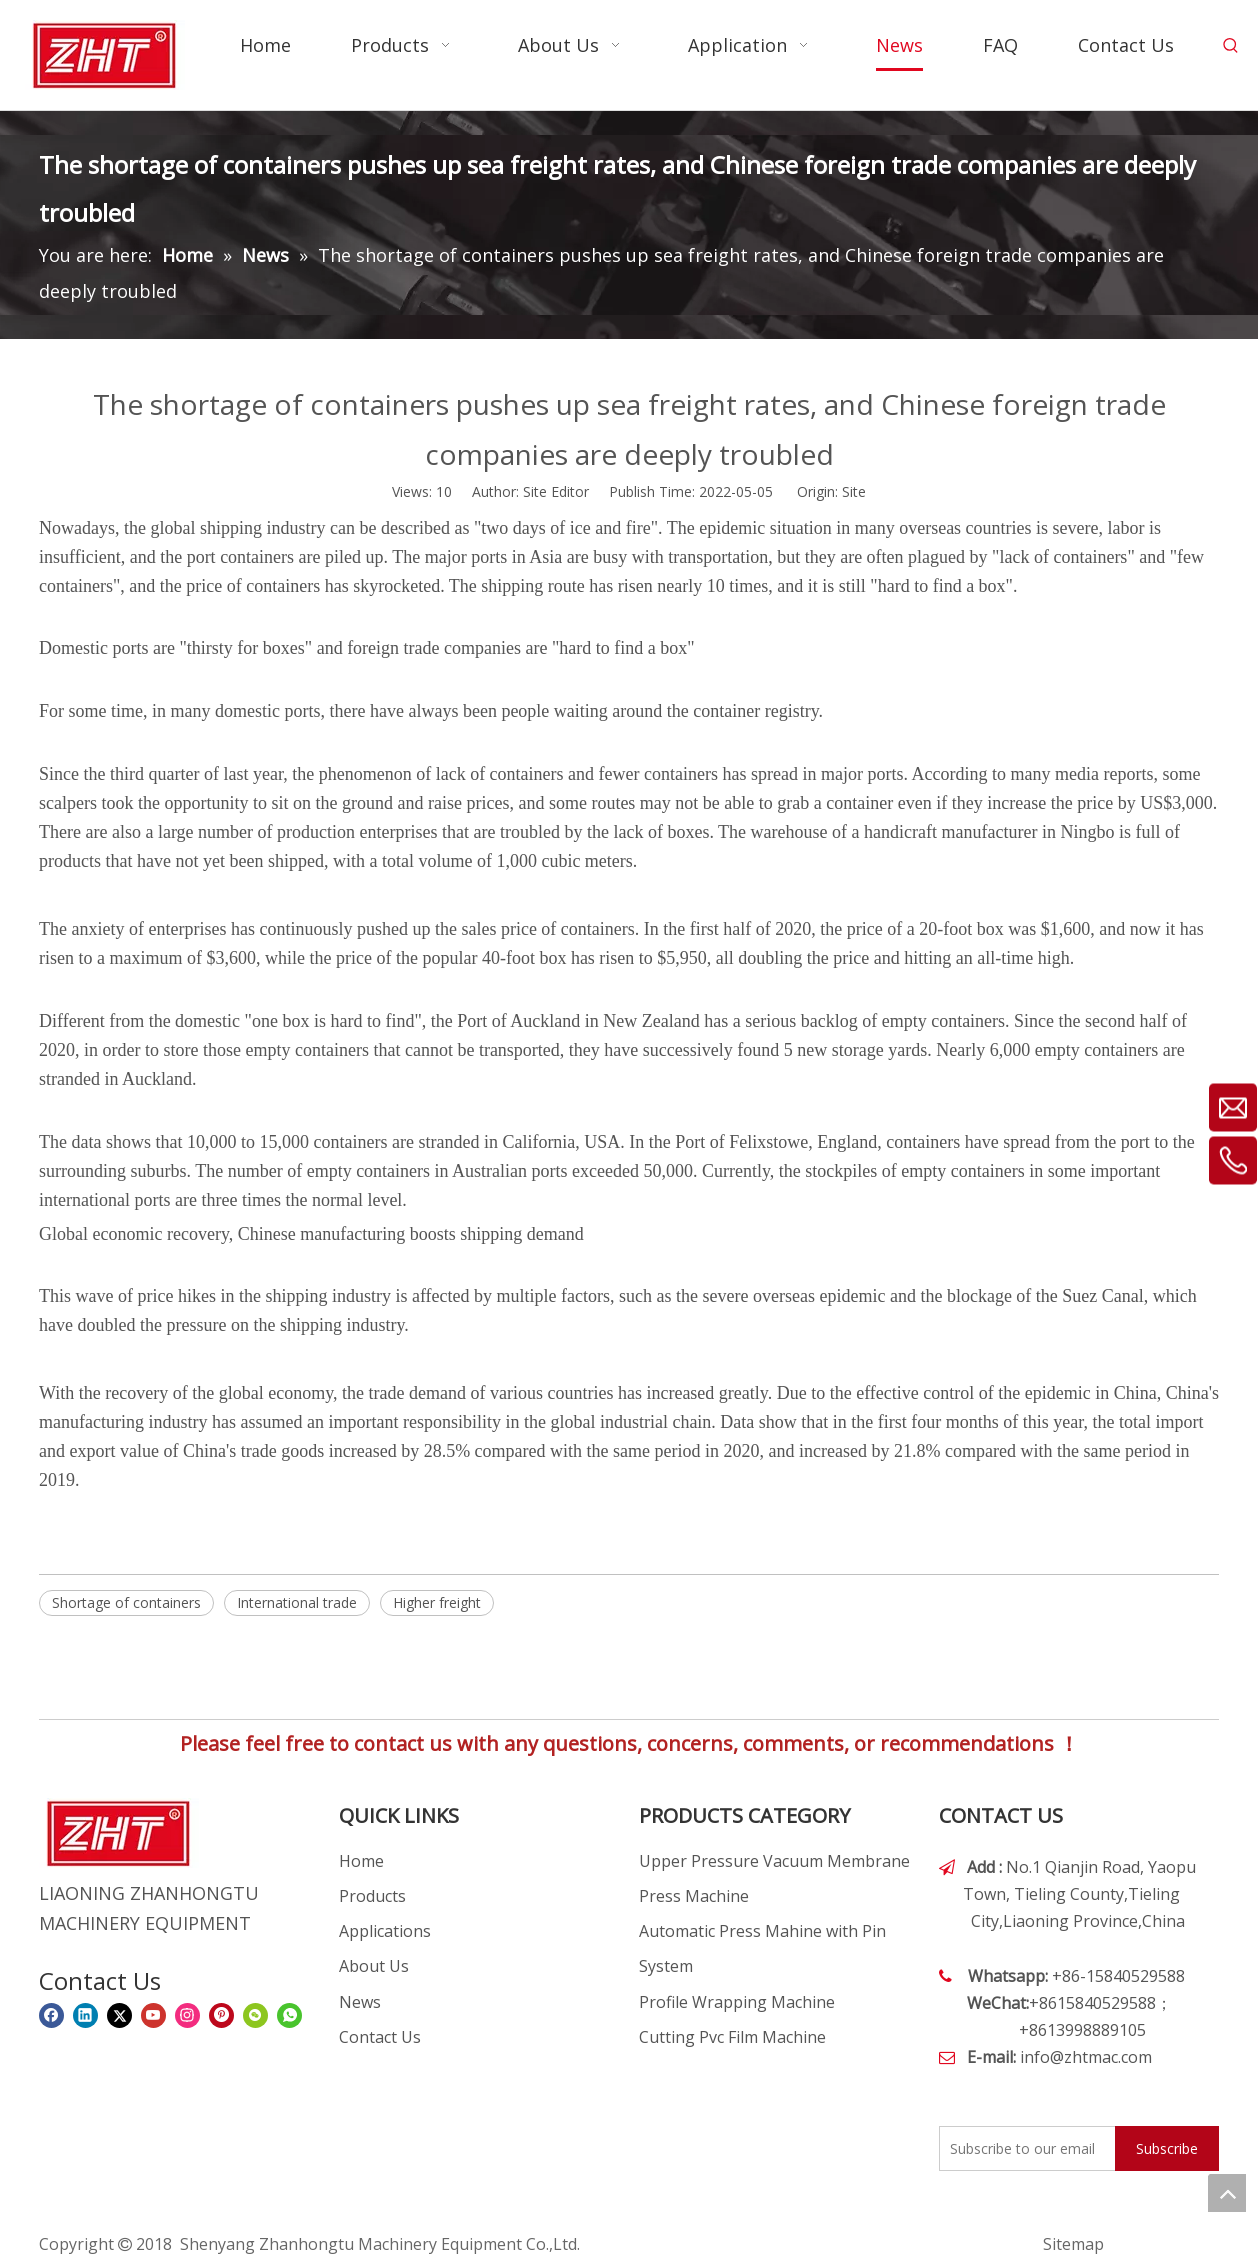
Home (361, 1861)
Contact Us (380, 2037)
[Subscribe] (1167, 2148)
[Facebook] (51, 2015)
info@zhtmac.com (1086, 2057)
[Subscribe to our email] (1023, 2148)
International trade (297, 1602)
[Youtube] (153, 2015)
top (1227, 2193)
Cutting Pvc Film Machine (732, 2037)
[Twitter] (119, 2015)
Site (854, 491)
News (360, 2002)
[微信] (255, 2015)
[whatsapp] (289, 2015)
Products (372, 1896)
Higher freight (437, 1602)
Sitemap (1073, 2244)
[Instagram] (187, 2015)
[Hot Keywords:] (1231, 46)
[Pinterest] (221, 2015)
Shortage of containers (126, 1602)
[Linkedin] (85, 2015)
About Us (374, 1966)
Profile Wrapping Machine (737, 2002)
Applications (385, 1931)
